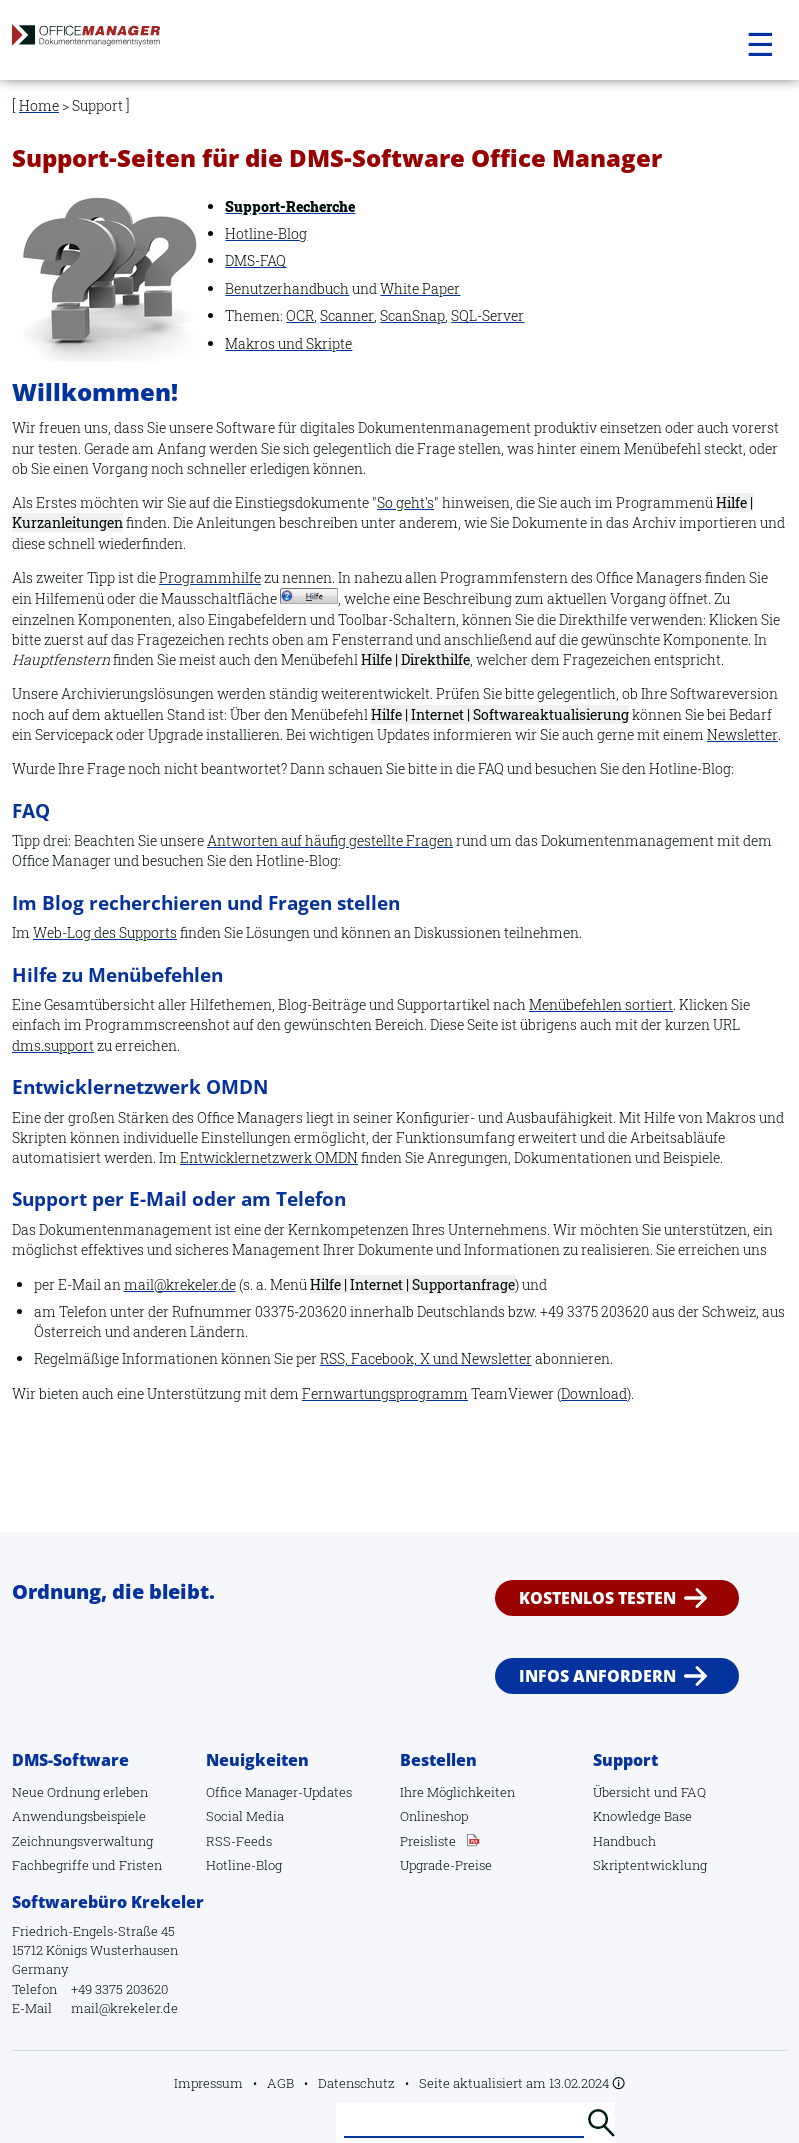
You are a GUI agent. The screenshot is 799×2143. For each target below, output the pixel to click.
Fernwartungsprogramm (385, 1393)
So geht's (405, 502)
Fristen (140, 1865)
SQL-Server (487, 315)
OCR (300, 315)
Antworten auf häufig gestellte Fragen (330, 840)
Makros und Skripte (288, 343)
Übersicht (622, 1792)
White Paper (420, 288)
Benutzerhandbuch (287, 288)
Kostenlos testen (597, 1598)
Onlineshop (434, 1816)
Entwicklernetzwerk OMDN (269, 1157)
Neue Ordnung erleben (80, 1792)
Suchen (601, 2123)
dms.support (53, 1045)
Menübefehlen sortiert (601, 1004)
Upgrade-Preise (446, 1865)
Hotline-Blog (266, 233)
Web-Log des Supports (105, 932)
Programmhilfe (210, 577)
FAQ (693, 1792)
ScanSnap (412, 315)
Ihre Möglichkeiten (457, 1792)
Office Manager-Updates (279, 1792)
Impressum (208, 2083)
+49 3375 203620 (119, 1989)
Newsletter (742, 734)
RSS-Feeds (239, 1841)
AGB (280, 2083)
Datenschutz (356, 2083)
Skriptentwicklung (650, 1865)
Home (39, 105)
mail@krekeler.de (180, 1284)
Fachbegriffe (50, 1865)
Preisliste (428, 1841)
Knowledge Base (642, 1816)
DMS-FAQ (255, 260)
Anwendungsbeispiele (79, 1816)
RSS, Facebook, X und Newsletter (426, 1358)
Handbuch (624, 1841)
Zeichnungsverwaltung (82, 1841)
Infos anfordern (597, 1676)
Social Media (245, 1816)
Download (594, 1393)
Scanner (347, 315)
